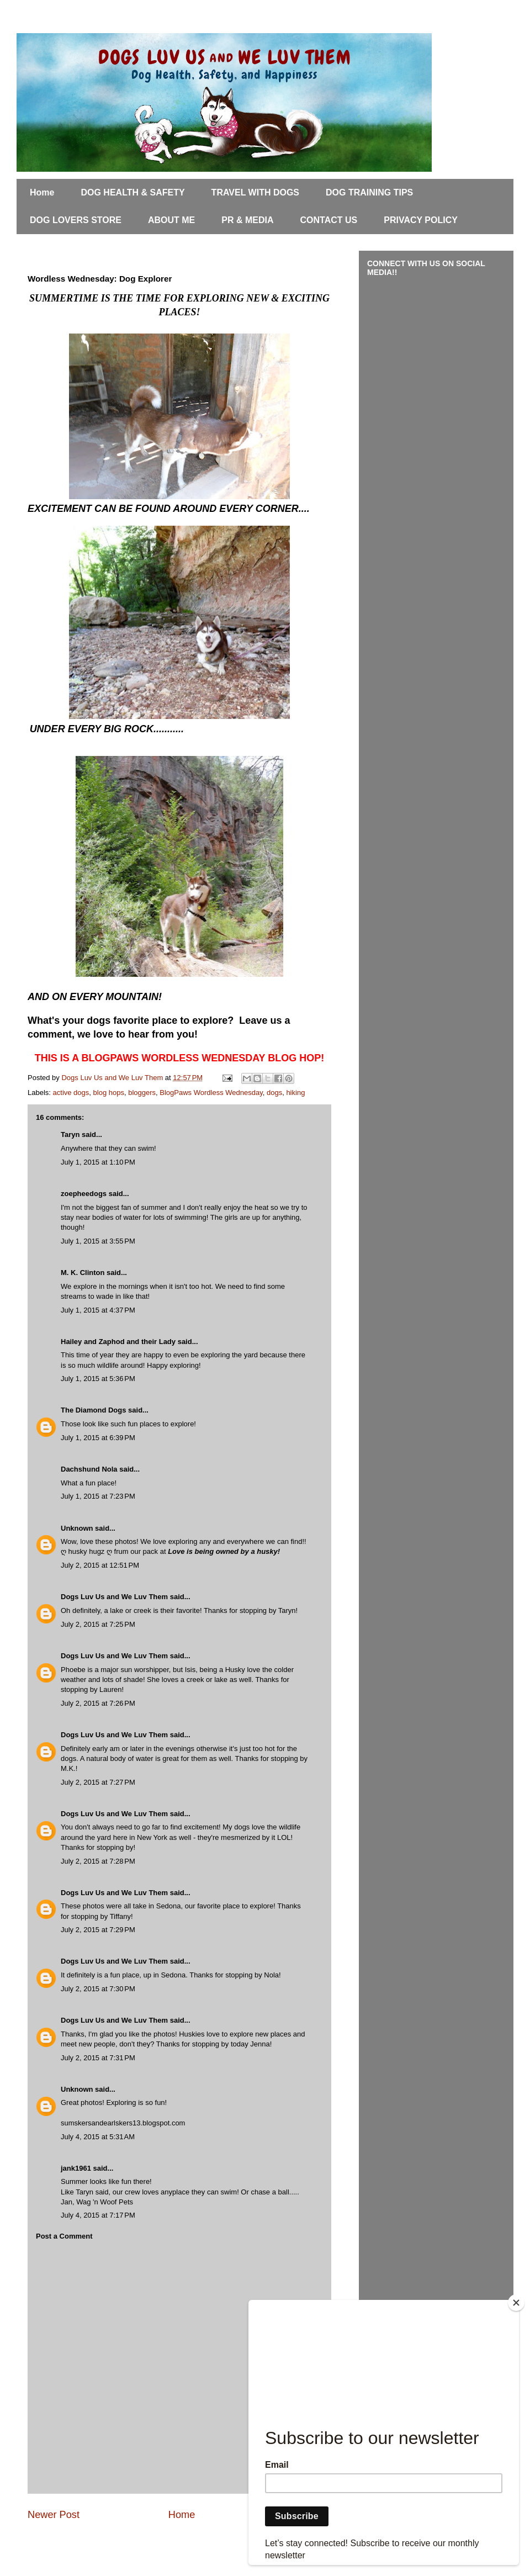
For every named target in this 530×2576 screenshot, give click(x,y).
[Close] (516, 2302)
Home (42, 192)
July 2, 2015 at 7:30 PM (98, 1989)
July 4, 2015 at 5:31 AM (98, 2137)
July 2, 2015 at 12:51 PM (100, 1565)
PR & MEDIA (247, 220)
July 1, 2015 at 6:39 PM (98, 1438)
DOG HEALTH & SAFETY (132, 192)
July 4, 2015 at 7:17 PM (98, 2215)
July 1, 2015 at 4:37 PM (98, 1310)
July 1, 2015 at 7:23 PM (98, 1496)
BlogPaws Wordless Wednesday (211, 1092)
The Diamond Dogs (93, 1410)
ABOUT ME (171, 220)
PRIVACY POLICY (421, 220)
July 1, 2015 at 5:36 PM (98, 1378)
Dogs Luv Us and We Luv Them (114, 1597)
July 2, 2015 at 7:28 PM (98, 1861)
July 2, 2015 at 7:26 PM (98, 1703)
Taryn (70, 1134)
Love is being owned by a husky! (224, 1551)
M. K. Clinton (82, 1272)
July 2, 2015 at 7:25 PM (98, 1624)
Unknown (77, 1528)
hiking (295, 1092)
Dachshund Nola (89, 1469)
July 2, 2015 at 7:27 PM (98, 1782)
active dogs (71, 1092)
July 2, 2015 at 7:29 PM (98, 1930)
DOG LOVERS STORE (75, 220)
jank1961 (76, 2168)
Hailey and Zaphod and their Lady (118, 1341)
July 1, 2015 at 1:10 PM (98, 1162)
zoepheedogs (84, 1193)
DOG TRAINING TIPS (369, 192)
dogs (274, 1092)
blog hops (108, 1092)
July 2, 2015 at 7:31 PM (98, 2058)
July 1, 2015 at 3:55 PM (98, 1241)
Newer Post (54, 2514)
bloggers (142, 1092)
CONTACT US (329, 220)
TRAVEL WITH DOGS (255, 192)
